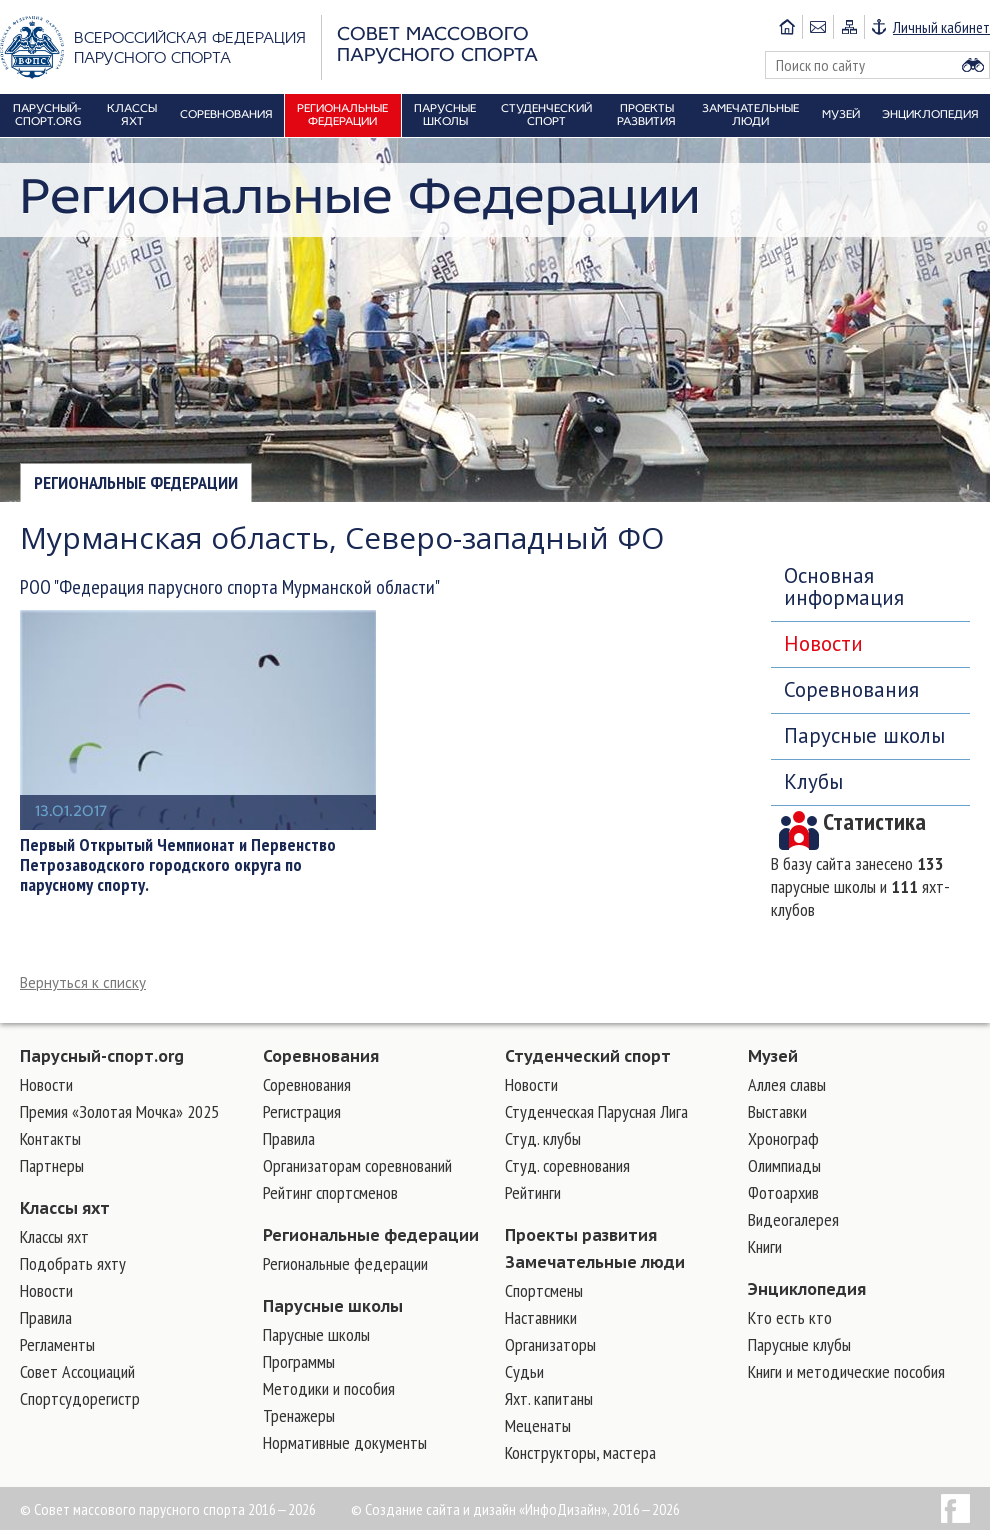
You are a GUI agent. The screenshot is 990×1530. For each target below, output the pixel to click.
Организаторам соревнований (357, 1165)
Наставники (541, 1317)
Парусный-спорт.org (102, 1056)
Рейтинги (533, 1192)
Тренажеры (299, 1415)
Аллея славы (787, 1084)
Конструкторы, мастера (580, 1452)
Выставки (777, 1111)
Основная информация (844, 586)
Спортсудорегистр (80, 1398)
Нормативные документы (345, 1442)
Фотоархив (783, 1192)
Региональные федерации (136, 482)
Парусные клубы (799, 1344)
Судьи (524, 1371)
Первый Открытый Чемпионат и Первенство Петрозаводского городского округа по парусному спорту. (178, 865)
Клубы (813, 781)
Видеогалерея (793, 1219)
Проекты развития (581, 1235)
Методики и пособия (329, 1388)
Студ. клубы (543, 1138)
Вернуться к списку (83, 982)
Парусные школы (864, 735)
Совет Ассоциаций (77, 1371)
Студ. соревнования (567, 1165)
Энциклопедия (807, 1289)
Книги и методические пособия (846, 1371)
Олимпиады (784, 1165)
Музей (773, 1056)
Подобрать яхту (73, 1263)
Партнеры (52, 1165)
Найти (973, 65)
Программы (299, 1361)
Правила (46, 1317)
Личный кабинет (941, 27)
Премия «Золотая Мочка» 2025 (119, 1111)
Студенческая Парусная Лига (596, 1111)
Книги (765, 1246)
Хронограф (783, 1138)
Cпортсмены (544, 1290)
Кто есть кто (790, 1317)
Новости (823, 643)
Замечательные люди (595, 1262)
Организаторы (550, 1344)
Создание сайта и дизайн (440, 1509)
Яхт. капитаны (549, 1398)
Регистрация (302, 1111)
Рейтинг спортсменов (330, 1192)
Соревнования (851, 689)
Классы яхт (65, 1208)
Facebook (955, 1508)
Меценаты (538, 1425)
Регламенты (57, 1344)
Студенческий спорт (588, 1056)
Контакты (50, 1138)
